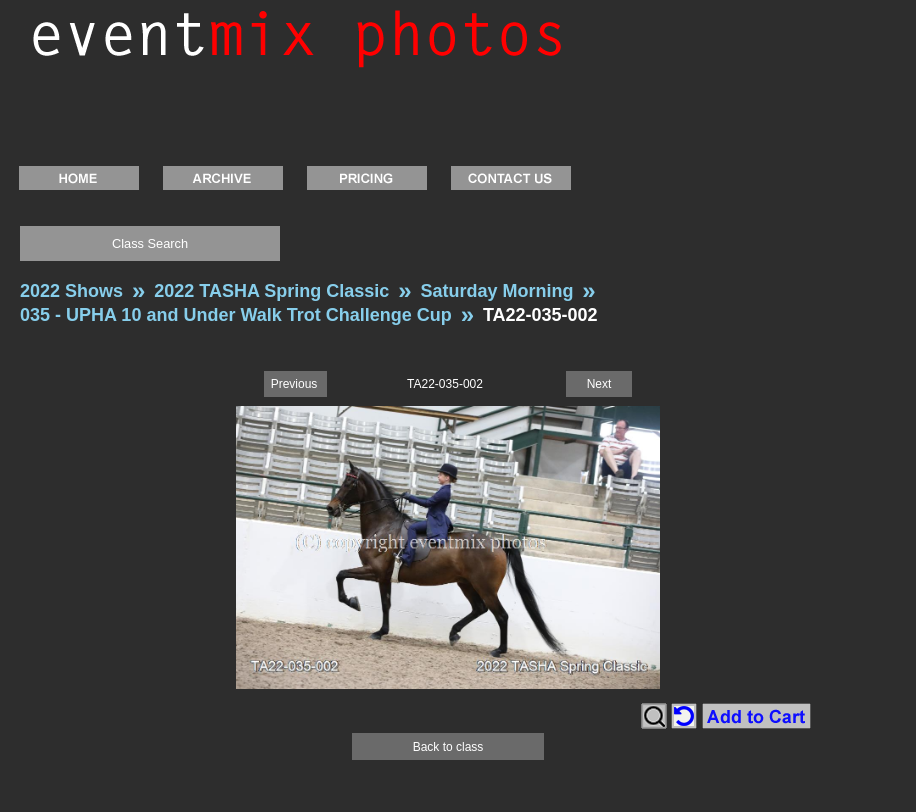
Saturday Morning (496, 291)
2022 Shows (71, 291)
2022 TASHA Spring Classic (271, 291)
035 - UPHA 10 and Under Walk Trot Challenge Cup (236, 315)
